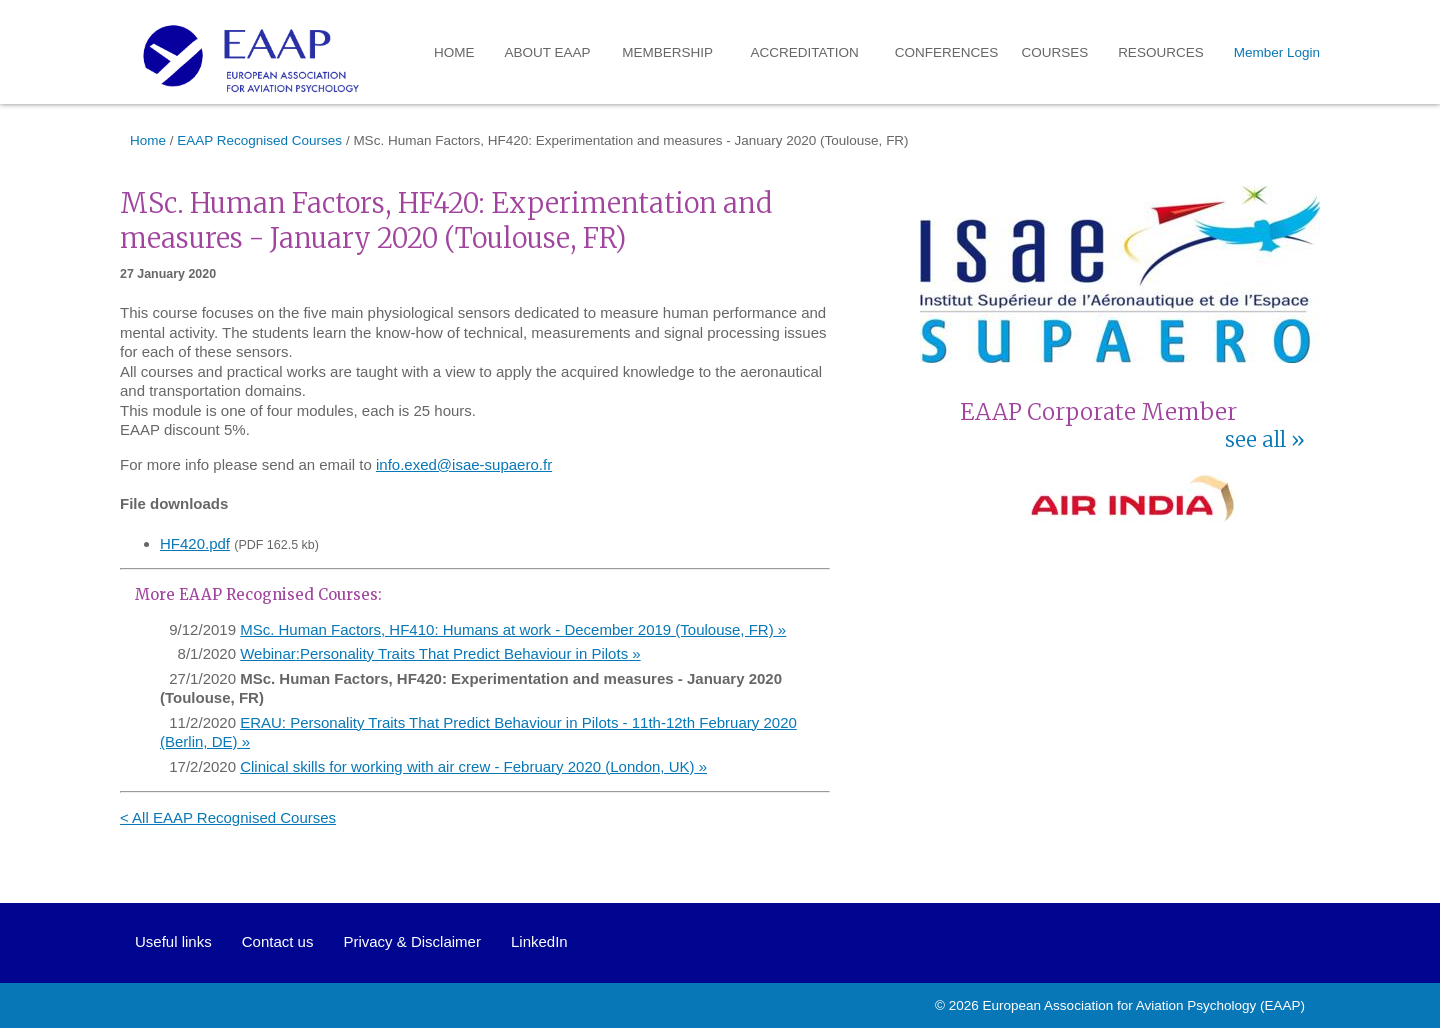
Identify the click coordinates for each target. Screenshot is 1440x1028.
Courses (1055, 52)
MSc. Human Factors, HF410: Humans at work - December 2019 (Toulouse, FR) (507, 629)
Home (454, 52)
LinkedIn (539, 941)
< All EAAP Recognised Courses (228, 817)
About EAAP (548, 52)
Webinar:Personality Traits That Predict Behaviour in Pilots (434, 653)
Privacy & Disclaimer (412, 941)
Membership (667, 52)
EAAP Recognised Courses (259, 140)
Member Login (1277, 52)
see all (1255, 440)
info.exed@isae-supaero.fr (464, 464)
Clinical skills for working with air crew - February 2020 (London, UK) (467, 766)
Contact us (278, 941)
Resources (1161, 52)
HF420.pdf (195, 543)
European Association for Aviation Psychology (1120, 1005)
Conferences (947, 52)
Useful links (173, 941)
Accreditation (805, 52)
